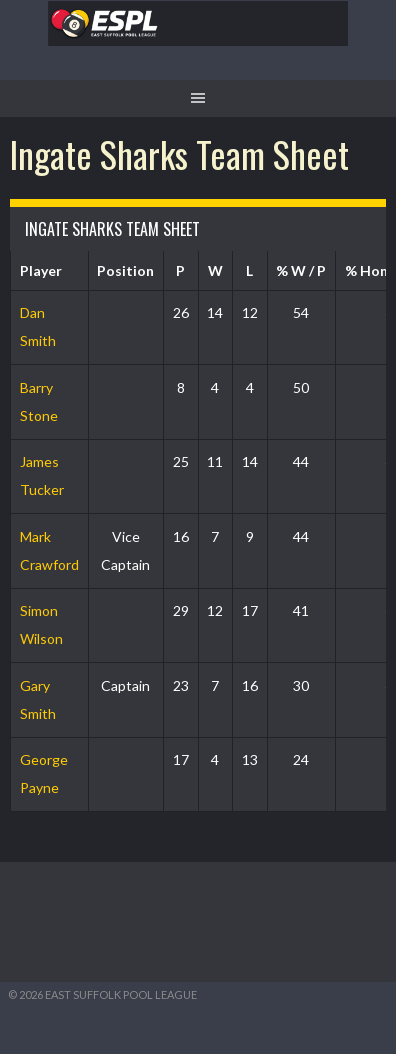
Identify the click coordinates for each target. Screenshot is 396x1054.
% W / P (301, 270)
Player (41, 270)
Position (125, 270)
